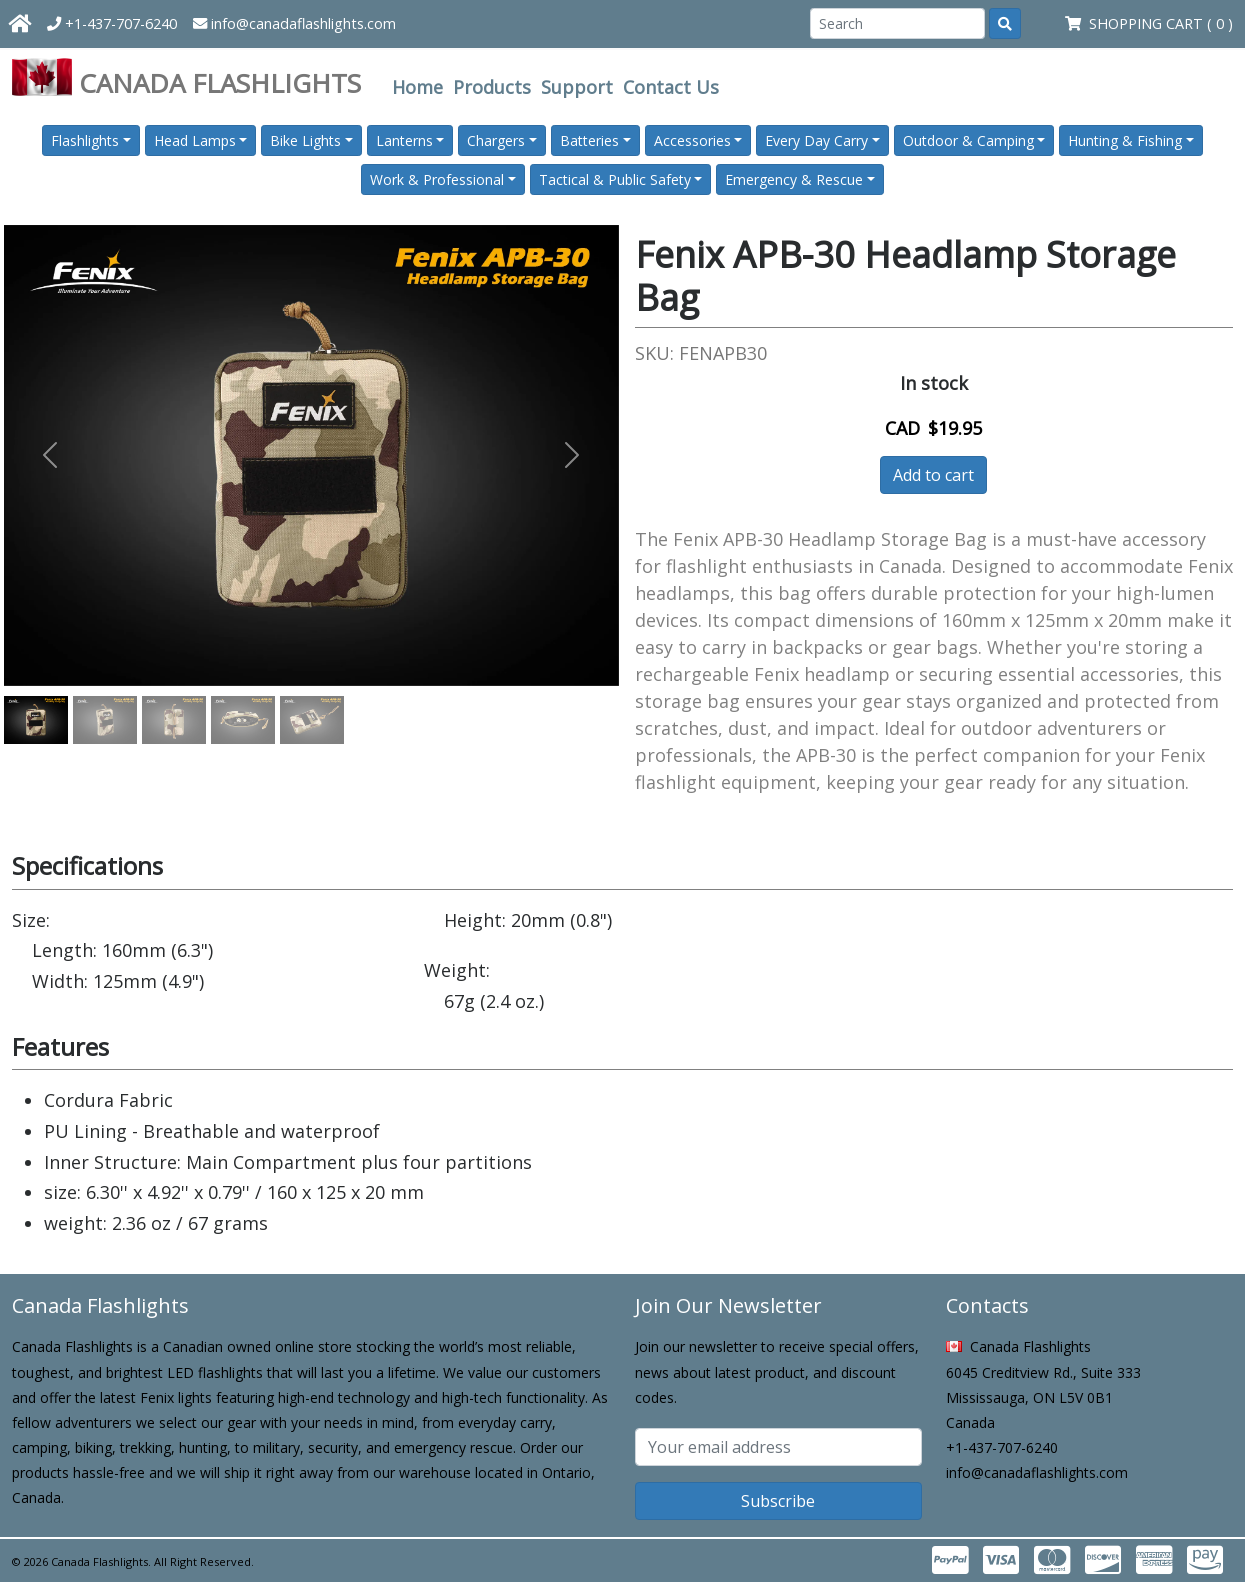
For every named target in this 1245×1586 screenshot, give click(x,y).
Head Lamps (195, 140)
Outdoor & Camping (968, 140)
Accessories (692, 140)
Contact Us (671, 87)
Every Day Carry (816, 140)
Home (417, 87)
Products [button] (492, 87)
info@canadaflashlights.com (294, 23)
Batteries (589, 140)
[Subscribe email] (778, 1447)
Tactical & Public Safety (615, 179)
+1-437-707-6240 (112, 23)
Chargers (496, 140)
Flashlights (85, 140)
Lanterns (404, 140)
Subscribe (778, 1501)
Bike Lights (305, 140)
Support (577, 87)
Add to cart (933, 475)
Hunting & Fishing (1125, 140)
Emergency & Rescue (794, 179)
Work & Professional (437, 179)
